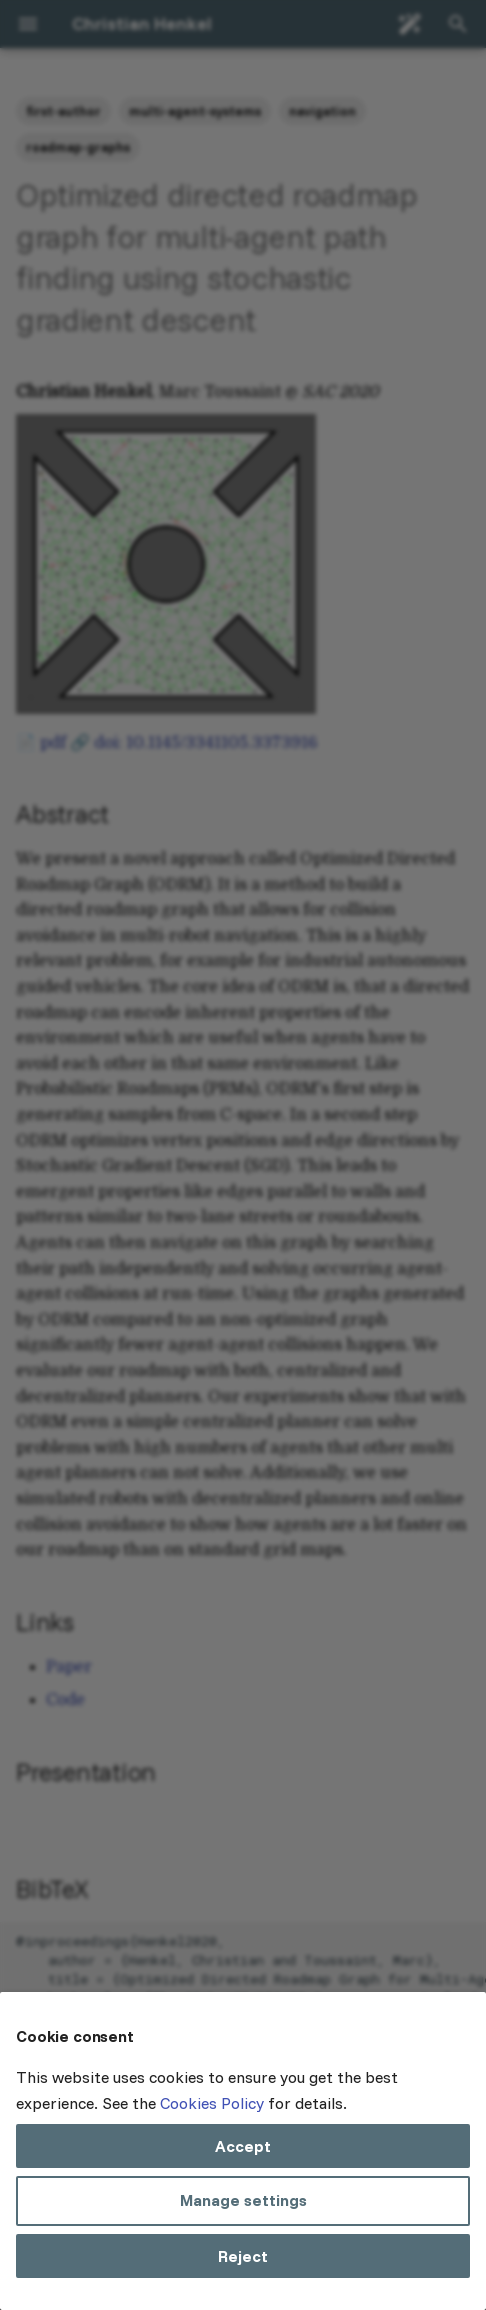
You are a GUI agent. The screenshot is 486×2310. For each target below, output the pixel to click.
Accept (243, 2146)
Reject (243, 2256)
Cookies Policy (212, 2103)
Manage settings (243, 2200)
